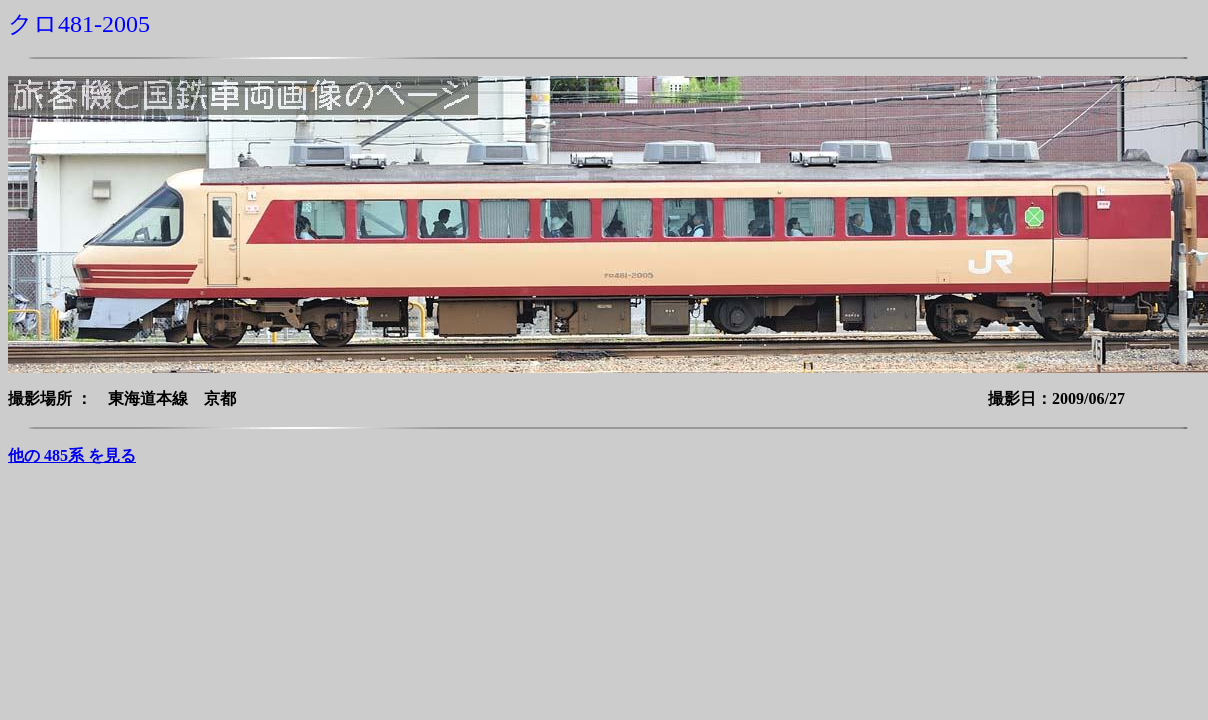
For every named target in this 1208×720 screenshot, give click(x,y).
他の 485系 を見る (72, 455)
